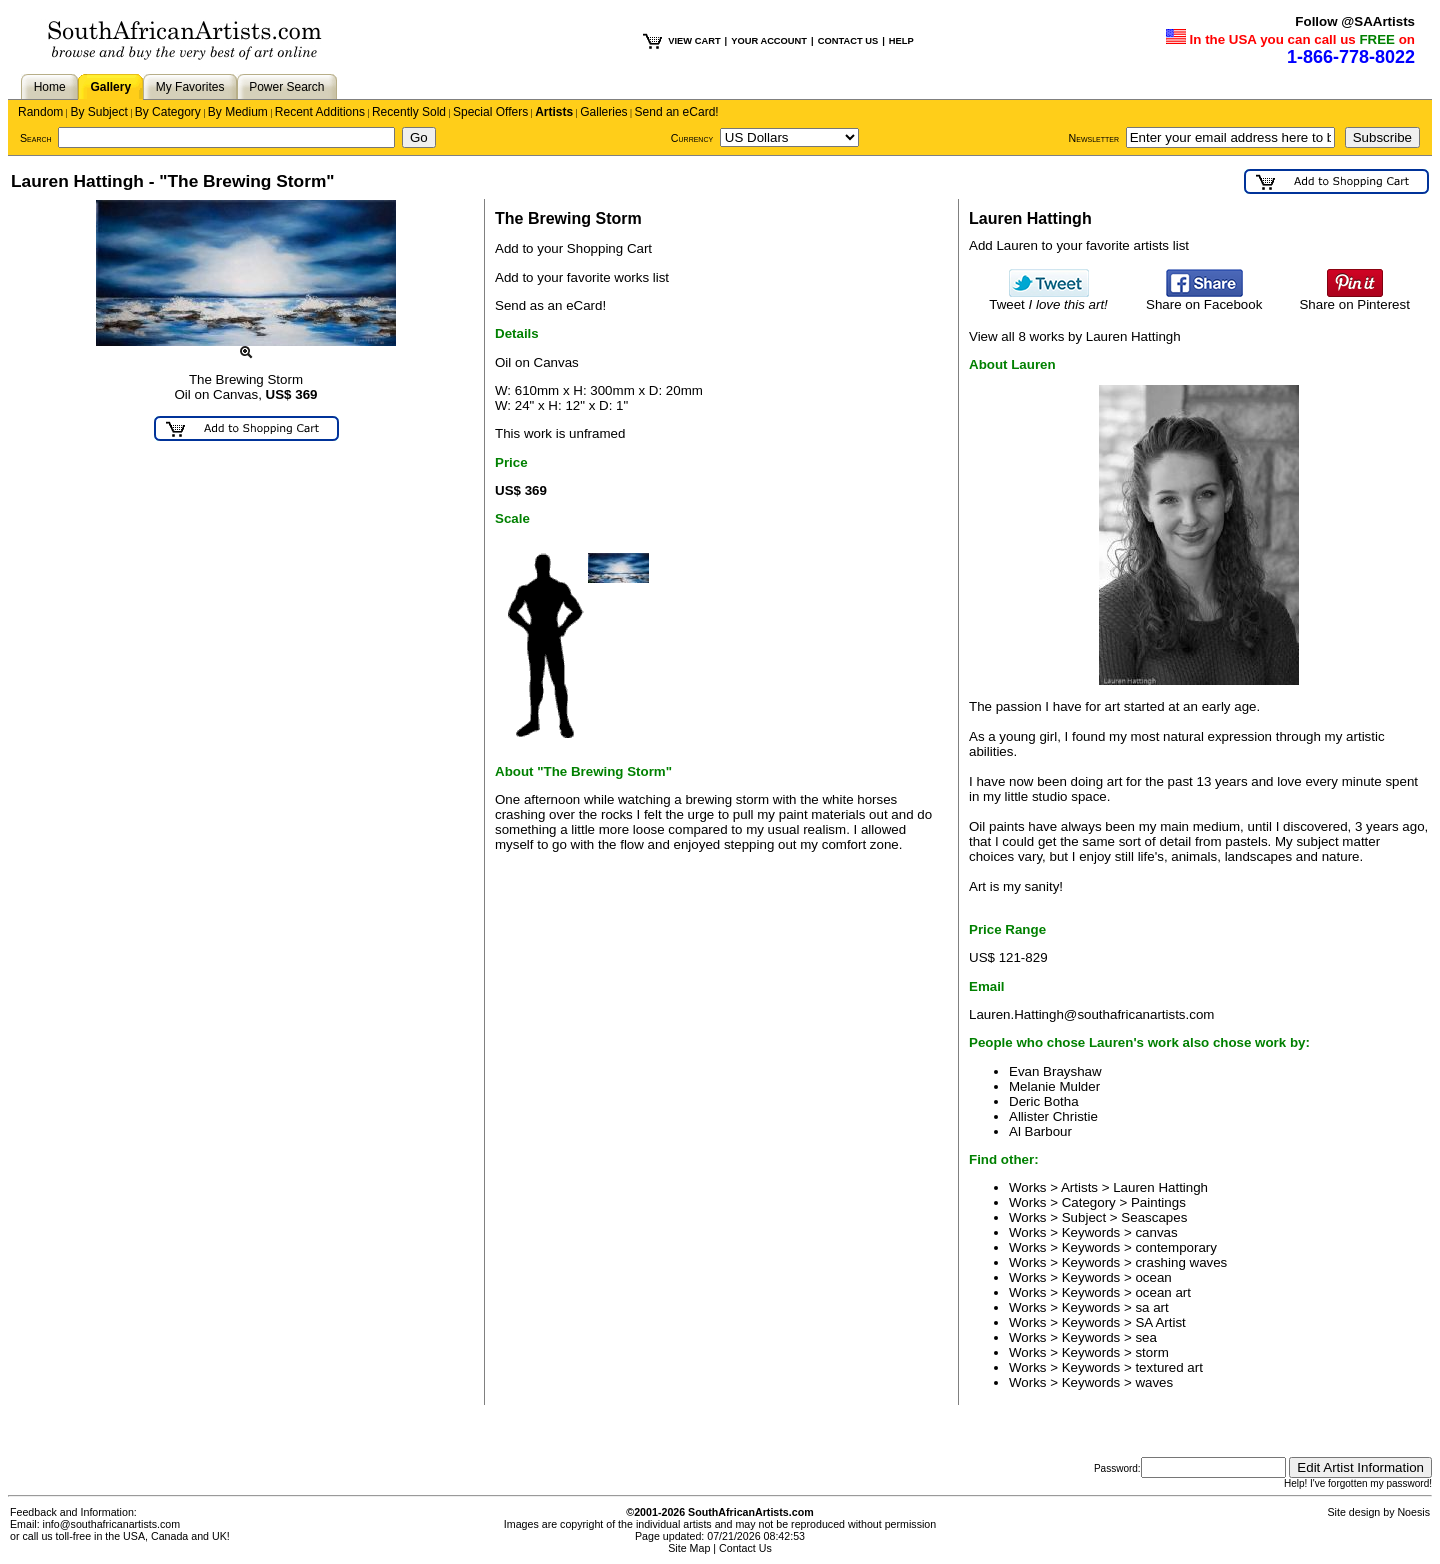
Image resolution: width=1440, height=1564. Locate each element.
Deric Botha (1044, 1101)
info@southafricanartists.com (112, 1524)
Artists (554, 112)
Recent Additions (320, 112)
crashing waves (1181, 1262)
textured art (1168, 1367)
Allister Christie (1053, 1116)
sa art (1151, 1307)
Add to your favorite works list (582, 277)
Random (40, 112)
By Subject (98, 112)
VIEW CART (694, 41)
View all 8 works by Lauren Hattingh (1075, 336)
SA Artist (1160, 1322)
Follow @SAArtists (1355, 21)
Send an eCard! (677, 112)
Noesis (1413, 1512)
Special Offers (490, 112)
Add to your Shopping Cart (573, 248)
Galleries (603, 112)
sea (1146, 1337)
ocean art (1163, 1292)
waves (1154, 1382)
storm (1151, 1352)
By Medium (238, 112)
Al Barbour (1040, 1131)
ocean (1153, 1277)
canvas (1156, 1232)
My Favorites (190, 87)
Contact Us (745, 1548)
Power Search (286, 87)
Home (50, 87)
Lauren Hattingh (1160, 1187)
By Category (168, 112)
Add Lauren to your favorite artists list (1079, 245)
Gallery (110, 87)
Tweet (1048, 298)
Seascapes (1154, 1217)
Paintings (1158, 1202)
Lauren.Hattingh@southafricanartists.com (1091, 1014)
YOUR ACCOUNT (769, 41)
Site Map (689, 1548)
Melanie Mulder (1054, 1086)
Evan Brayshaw (1055, 1071)
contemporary (1176, 1247)
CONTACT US (848, 41)
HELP (901, 41)
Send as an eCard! (550, 305)
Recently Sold (409, 112)
